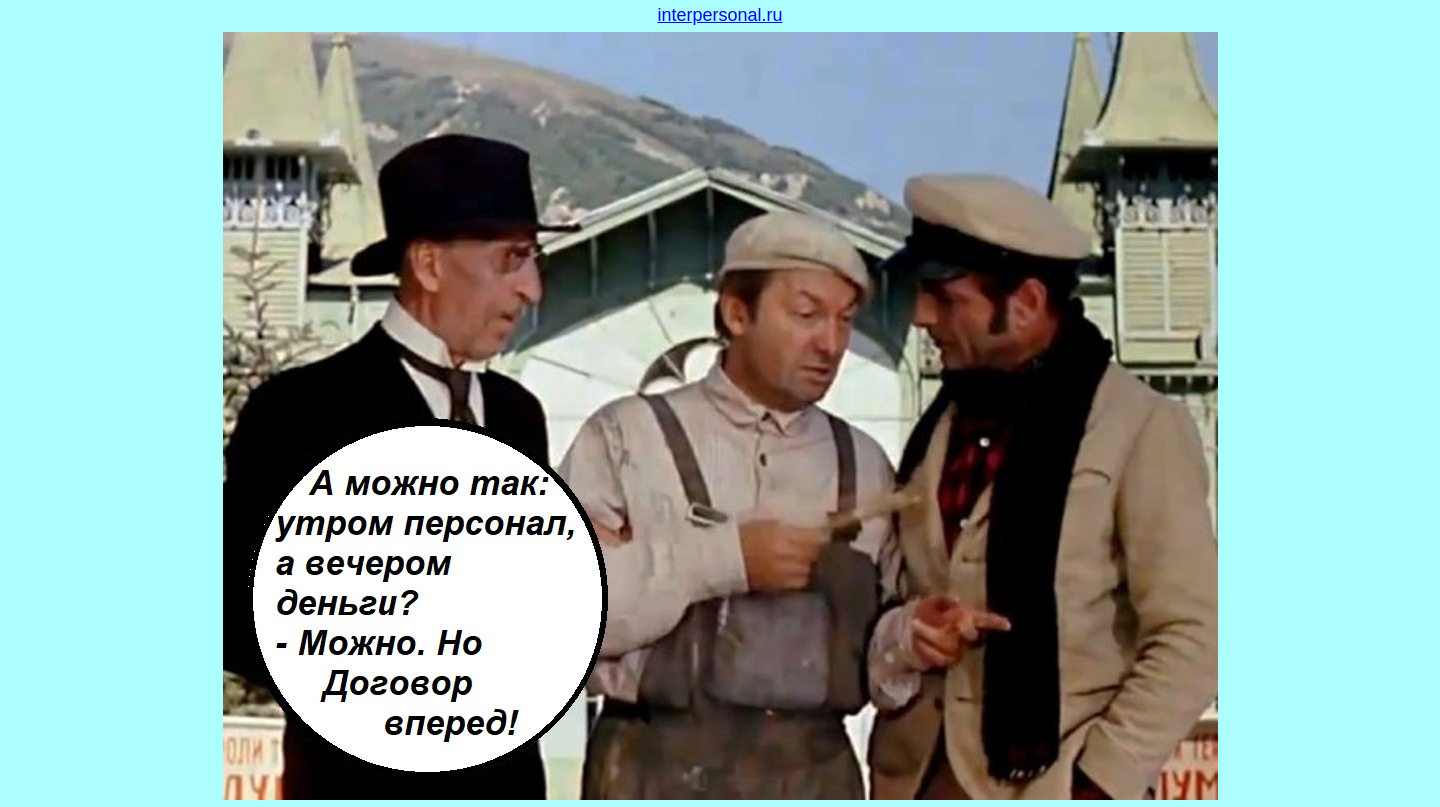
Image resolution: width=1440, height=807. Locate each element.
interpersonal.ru (719, 15)
